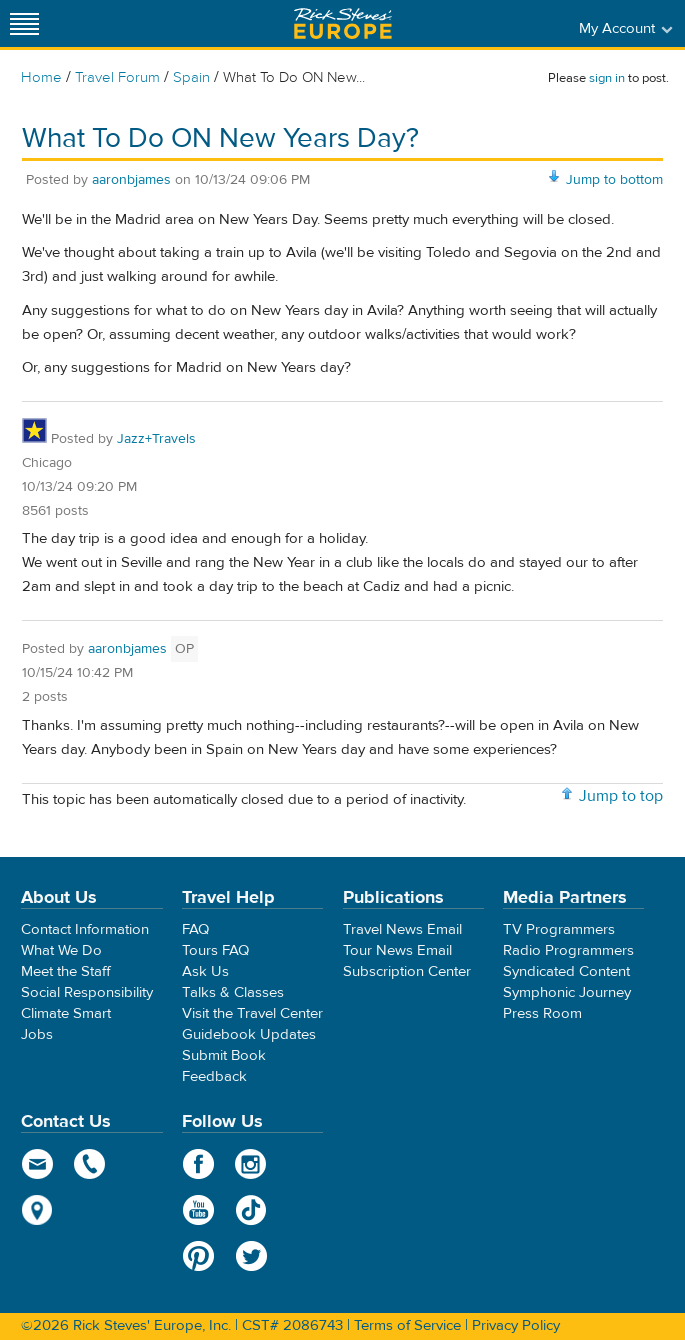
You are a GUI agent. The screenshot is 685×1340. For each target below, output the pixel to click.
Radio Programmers (568, 950)
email (37, 1164)
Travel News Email (402, 929)
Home (41, 77)
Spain (191, 77)
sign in (607, 78)
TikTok (251, 1210)
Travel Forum (117, 77)
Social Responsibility (87, 992)
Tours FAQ (215, 950)
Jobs (37, 1034)
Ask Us (205, 971)
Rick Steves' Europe (343, 23)
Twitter (251, 1256)
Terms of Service (407, 1325)
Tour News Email (397, 950)
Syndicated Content (566, 971)
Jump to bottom (614, 180)
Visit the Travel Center (252, 1013)
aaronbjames (131, 180)
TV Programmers (559, 929)
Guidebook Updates (249, 1034)
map (37, 1210)
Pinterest (198, 1256)
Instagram (251, 1164)
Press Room (542, 1013)
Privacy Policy (516, 1325)
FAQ (195, 929)
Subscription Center (407, 971)
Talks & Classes (233, 992)
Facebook (198, 1164)
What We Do (61, 950)
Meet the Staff (66, 971)
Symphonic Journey (567, 992)
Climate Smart (66, 1013)
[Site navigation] (25, 23)
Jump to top (621, 796)
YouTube (198, 1210)
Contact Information (85, 929)
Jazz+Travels (156, 439)
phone (90, 1164)
